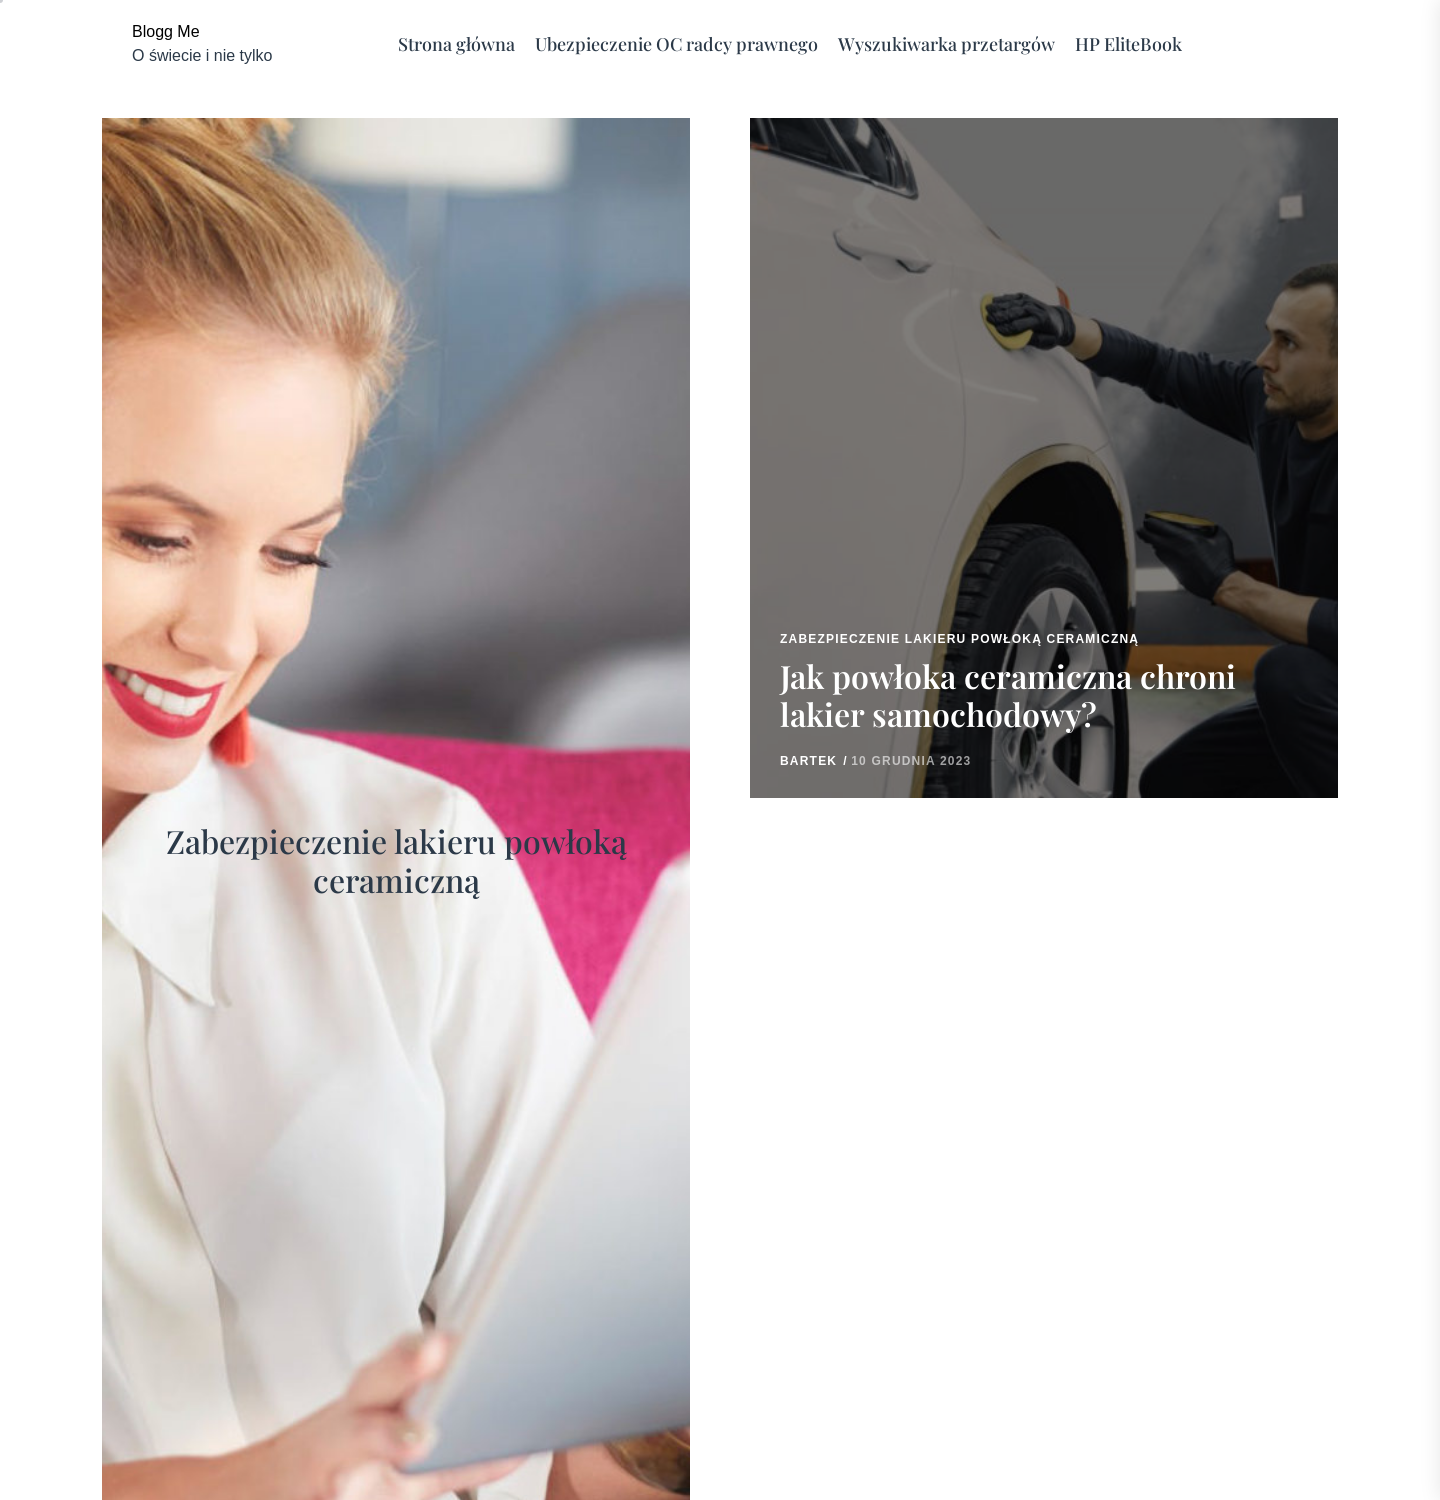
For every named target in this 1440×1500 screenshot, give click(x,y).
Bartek (808, 761)
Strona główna (456, 45)
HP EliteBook (1128, 45)
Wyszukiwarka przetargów (946, 45)
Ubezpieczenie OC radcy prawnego (676, 45)
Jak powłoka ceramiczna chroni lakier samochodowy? (1008, 694)
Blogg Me (166, 31)
